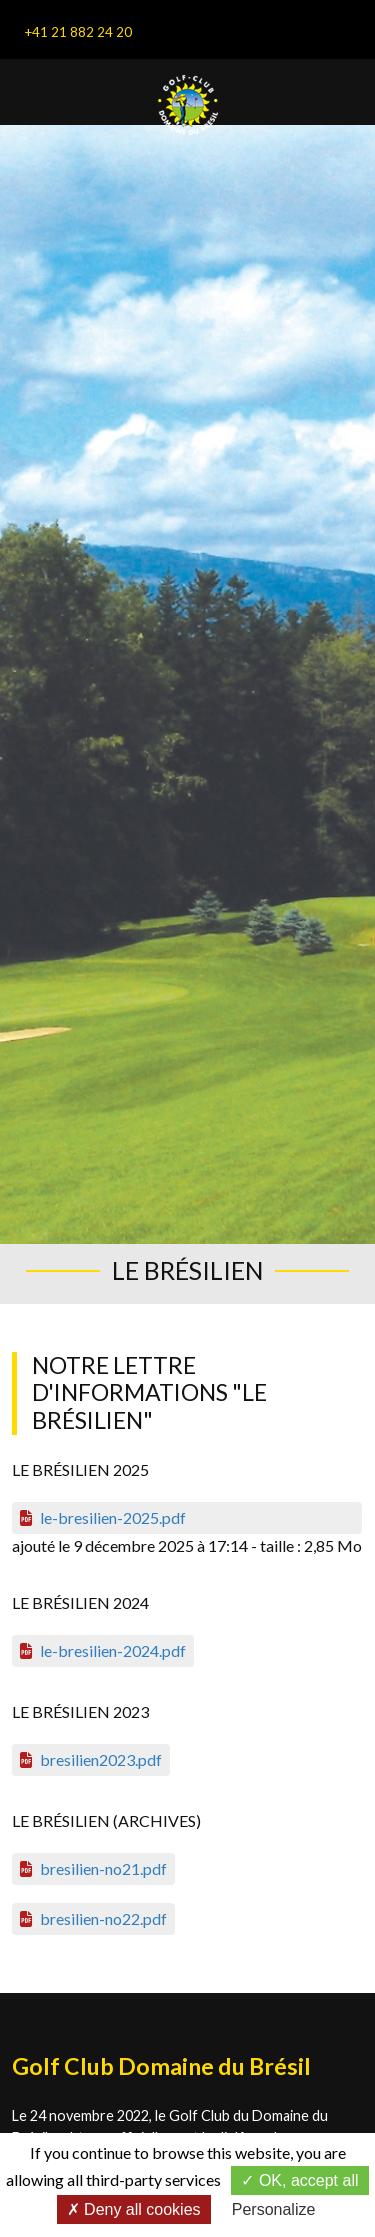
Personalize (274, 2209)
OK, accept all (299, 2180)
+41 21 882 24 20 (78, 32)
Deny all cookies (134, 2209)
